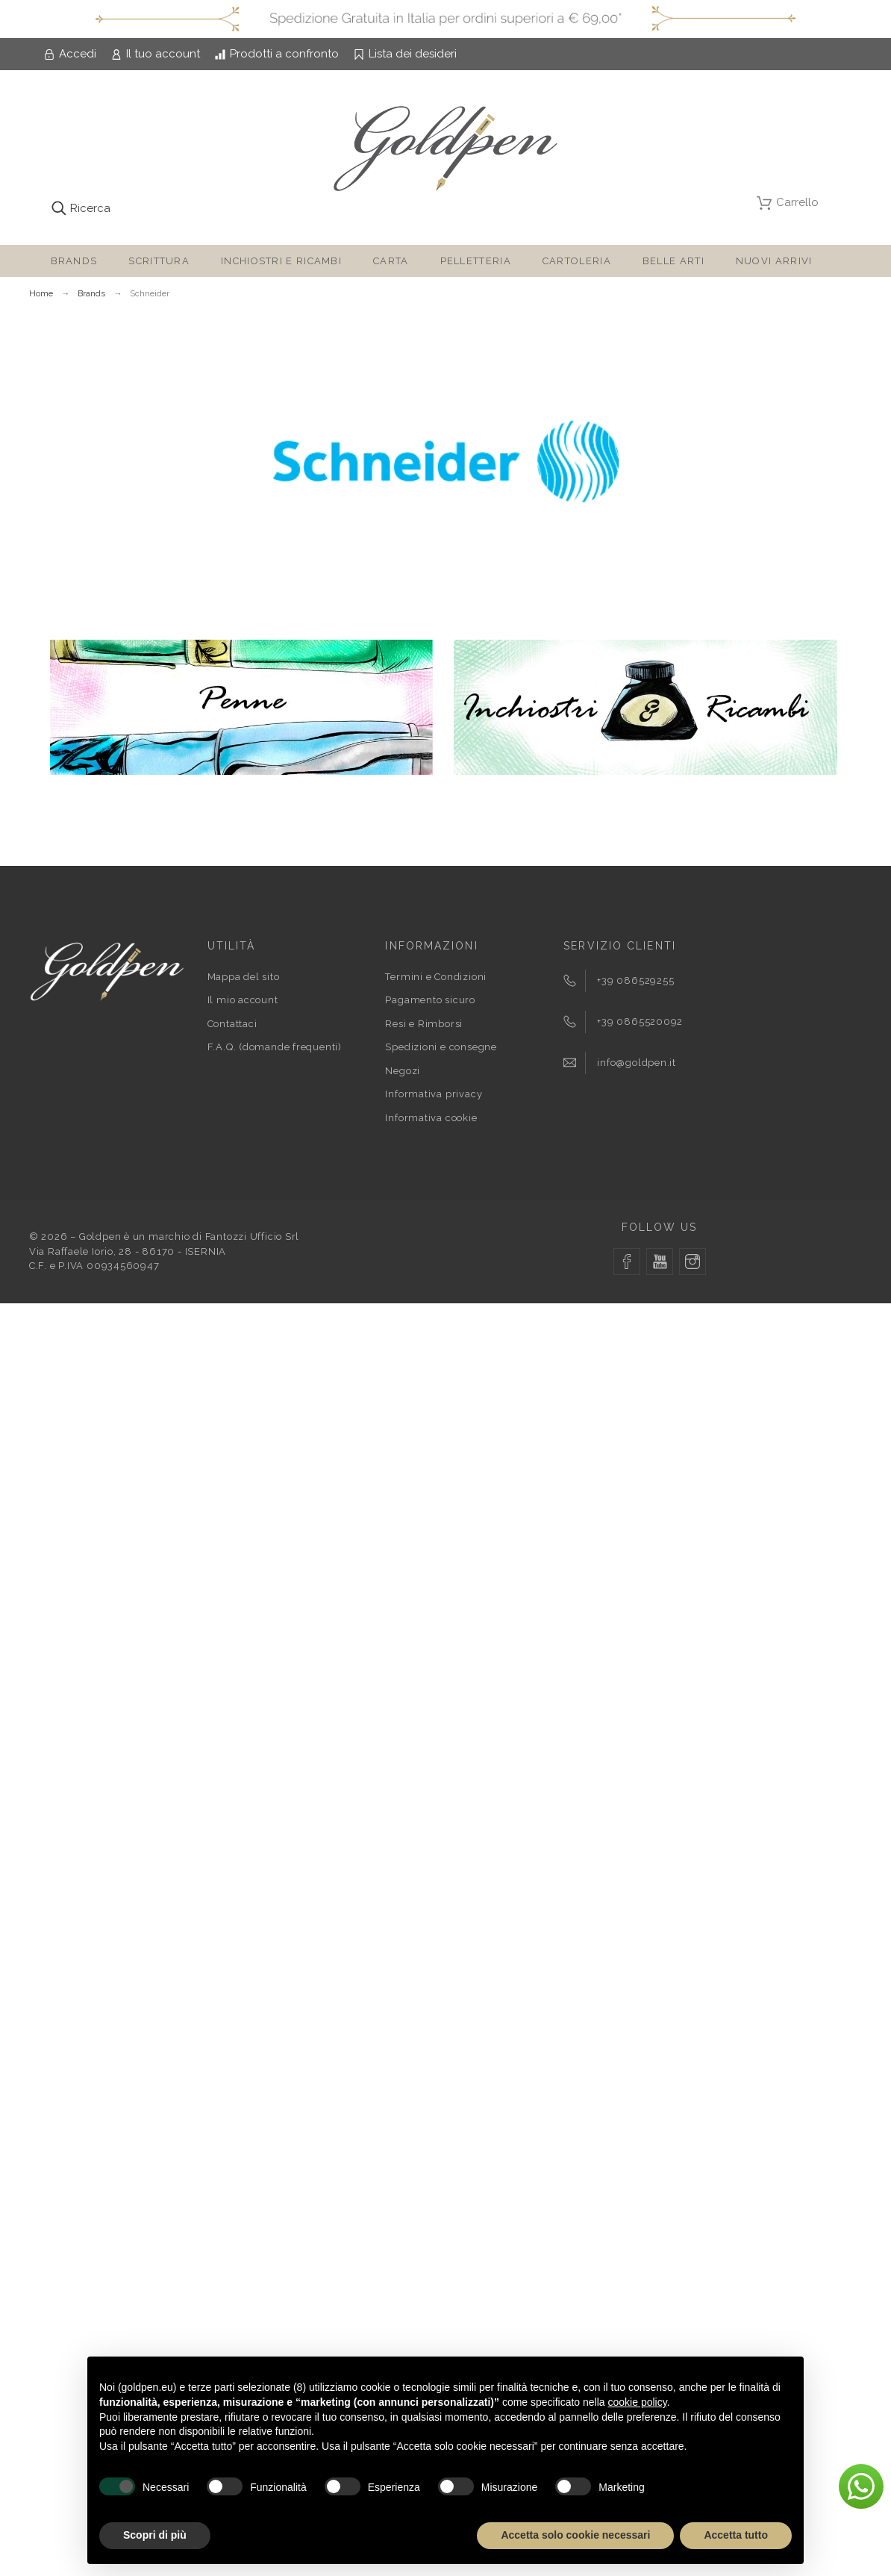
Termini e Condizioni (436, 976)
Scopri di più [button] (155, 2535)
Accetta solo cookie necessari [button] (575, 2535)
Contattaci (232, 1023)
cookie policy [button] (637, 2402)
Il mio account (242, 999)
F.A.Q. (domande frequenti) (274, 1046)
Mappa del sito (243, 976)
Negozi (402, 1070)
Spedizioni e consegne (440, 1046)
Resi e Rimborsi (424, 1023)
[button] (861, 2486)
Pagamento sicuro (430, 999)
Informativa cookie (431, 1117)
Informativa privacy (433, 1094)
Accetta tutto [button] (736, 2535)
